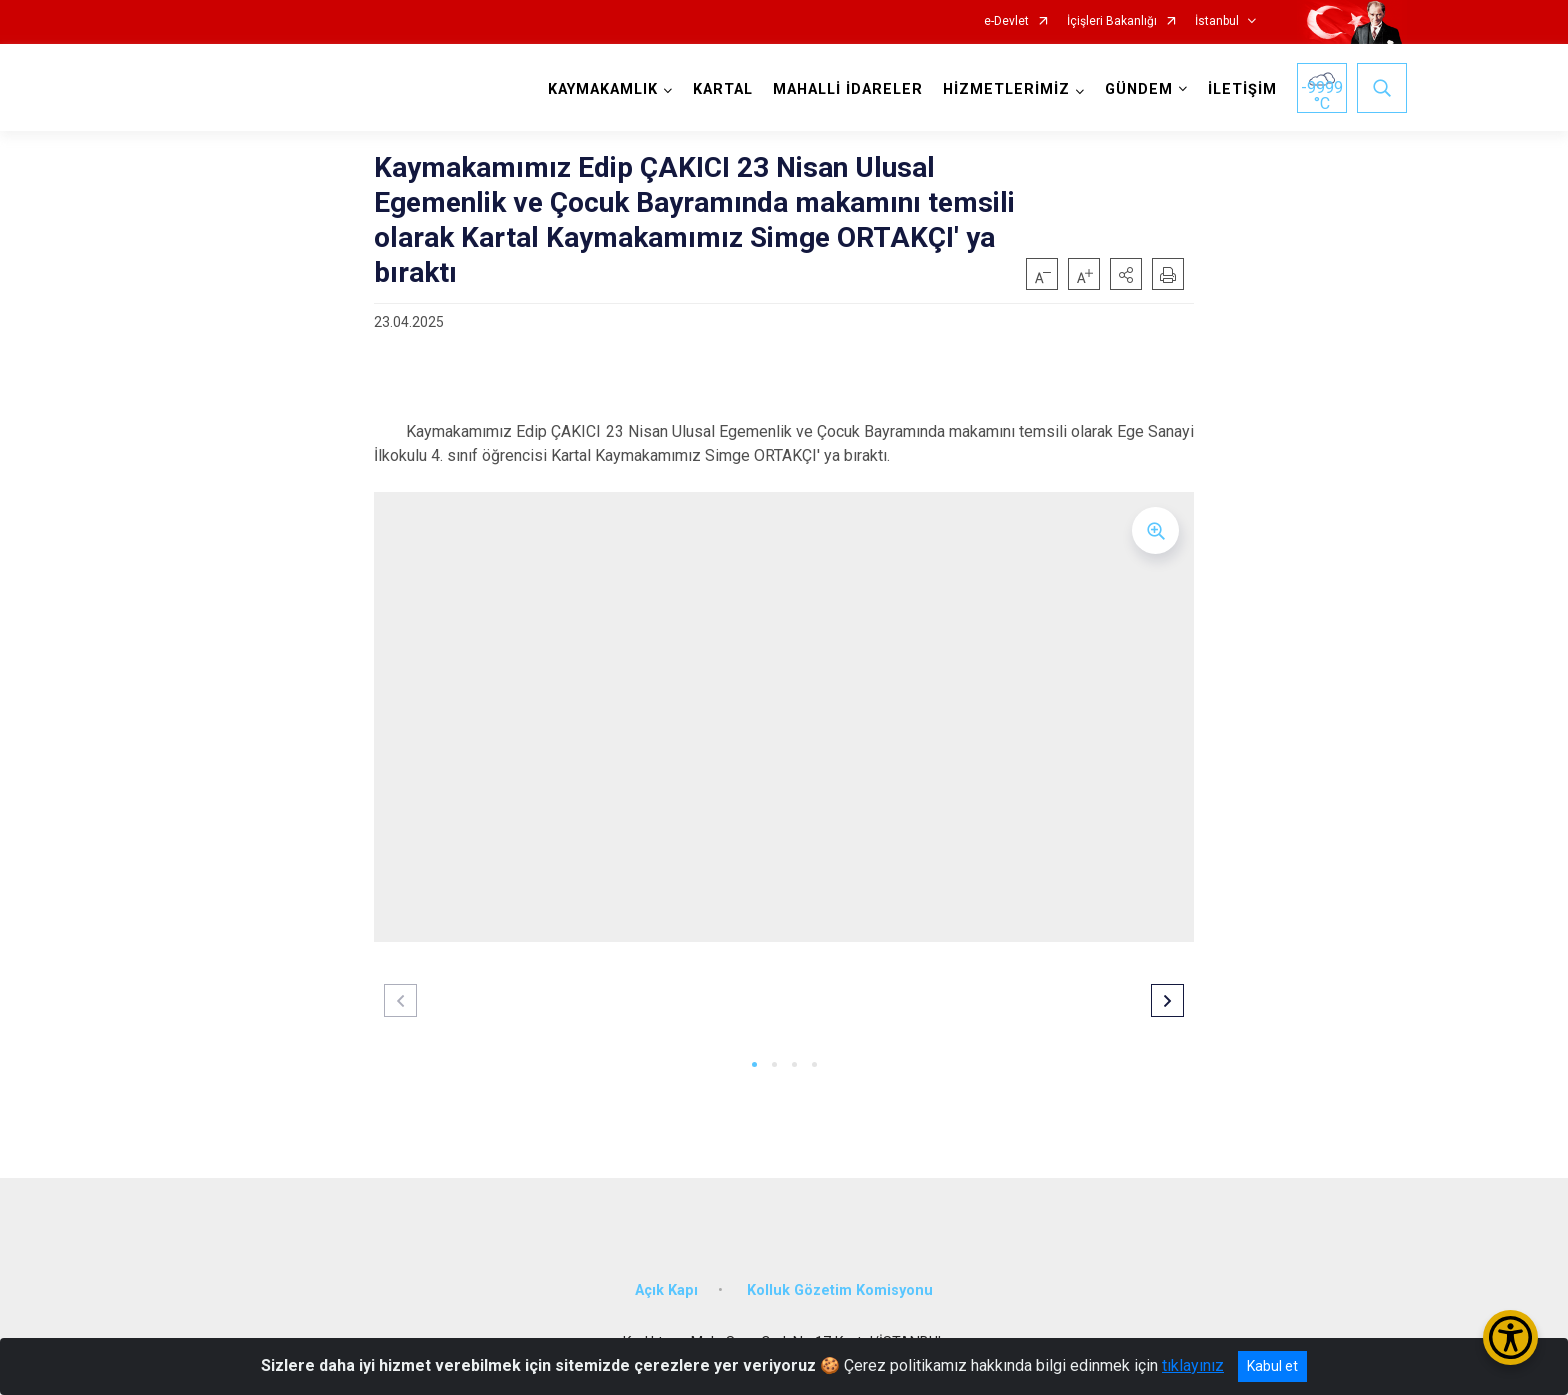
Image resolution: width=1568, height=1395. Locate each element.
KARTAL (723, 89)
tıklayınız (1193, 1365)
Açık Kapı (666, 1290)
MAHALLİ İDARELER (848, 89)
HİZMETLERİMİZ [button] (1006, 89)
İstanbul (1217, 21)
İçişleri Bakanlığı (1112, 21)
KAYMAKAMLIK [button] (603, 89)
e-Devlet (1006, 21)
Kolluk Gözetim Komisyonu (840, 1290)
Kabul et (1272, 1366)
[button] (1126, 274)
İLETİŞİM (1242, 89)
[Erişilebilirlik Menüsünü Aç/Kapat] (1510, 1337)
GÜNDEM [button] (1139, 89)
